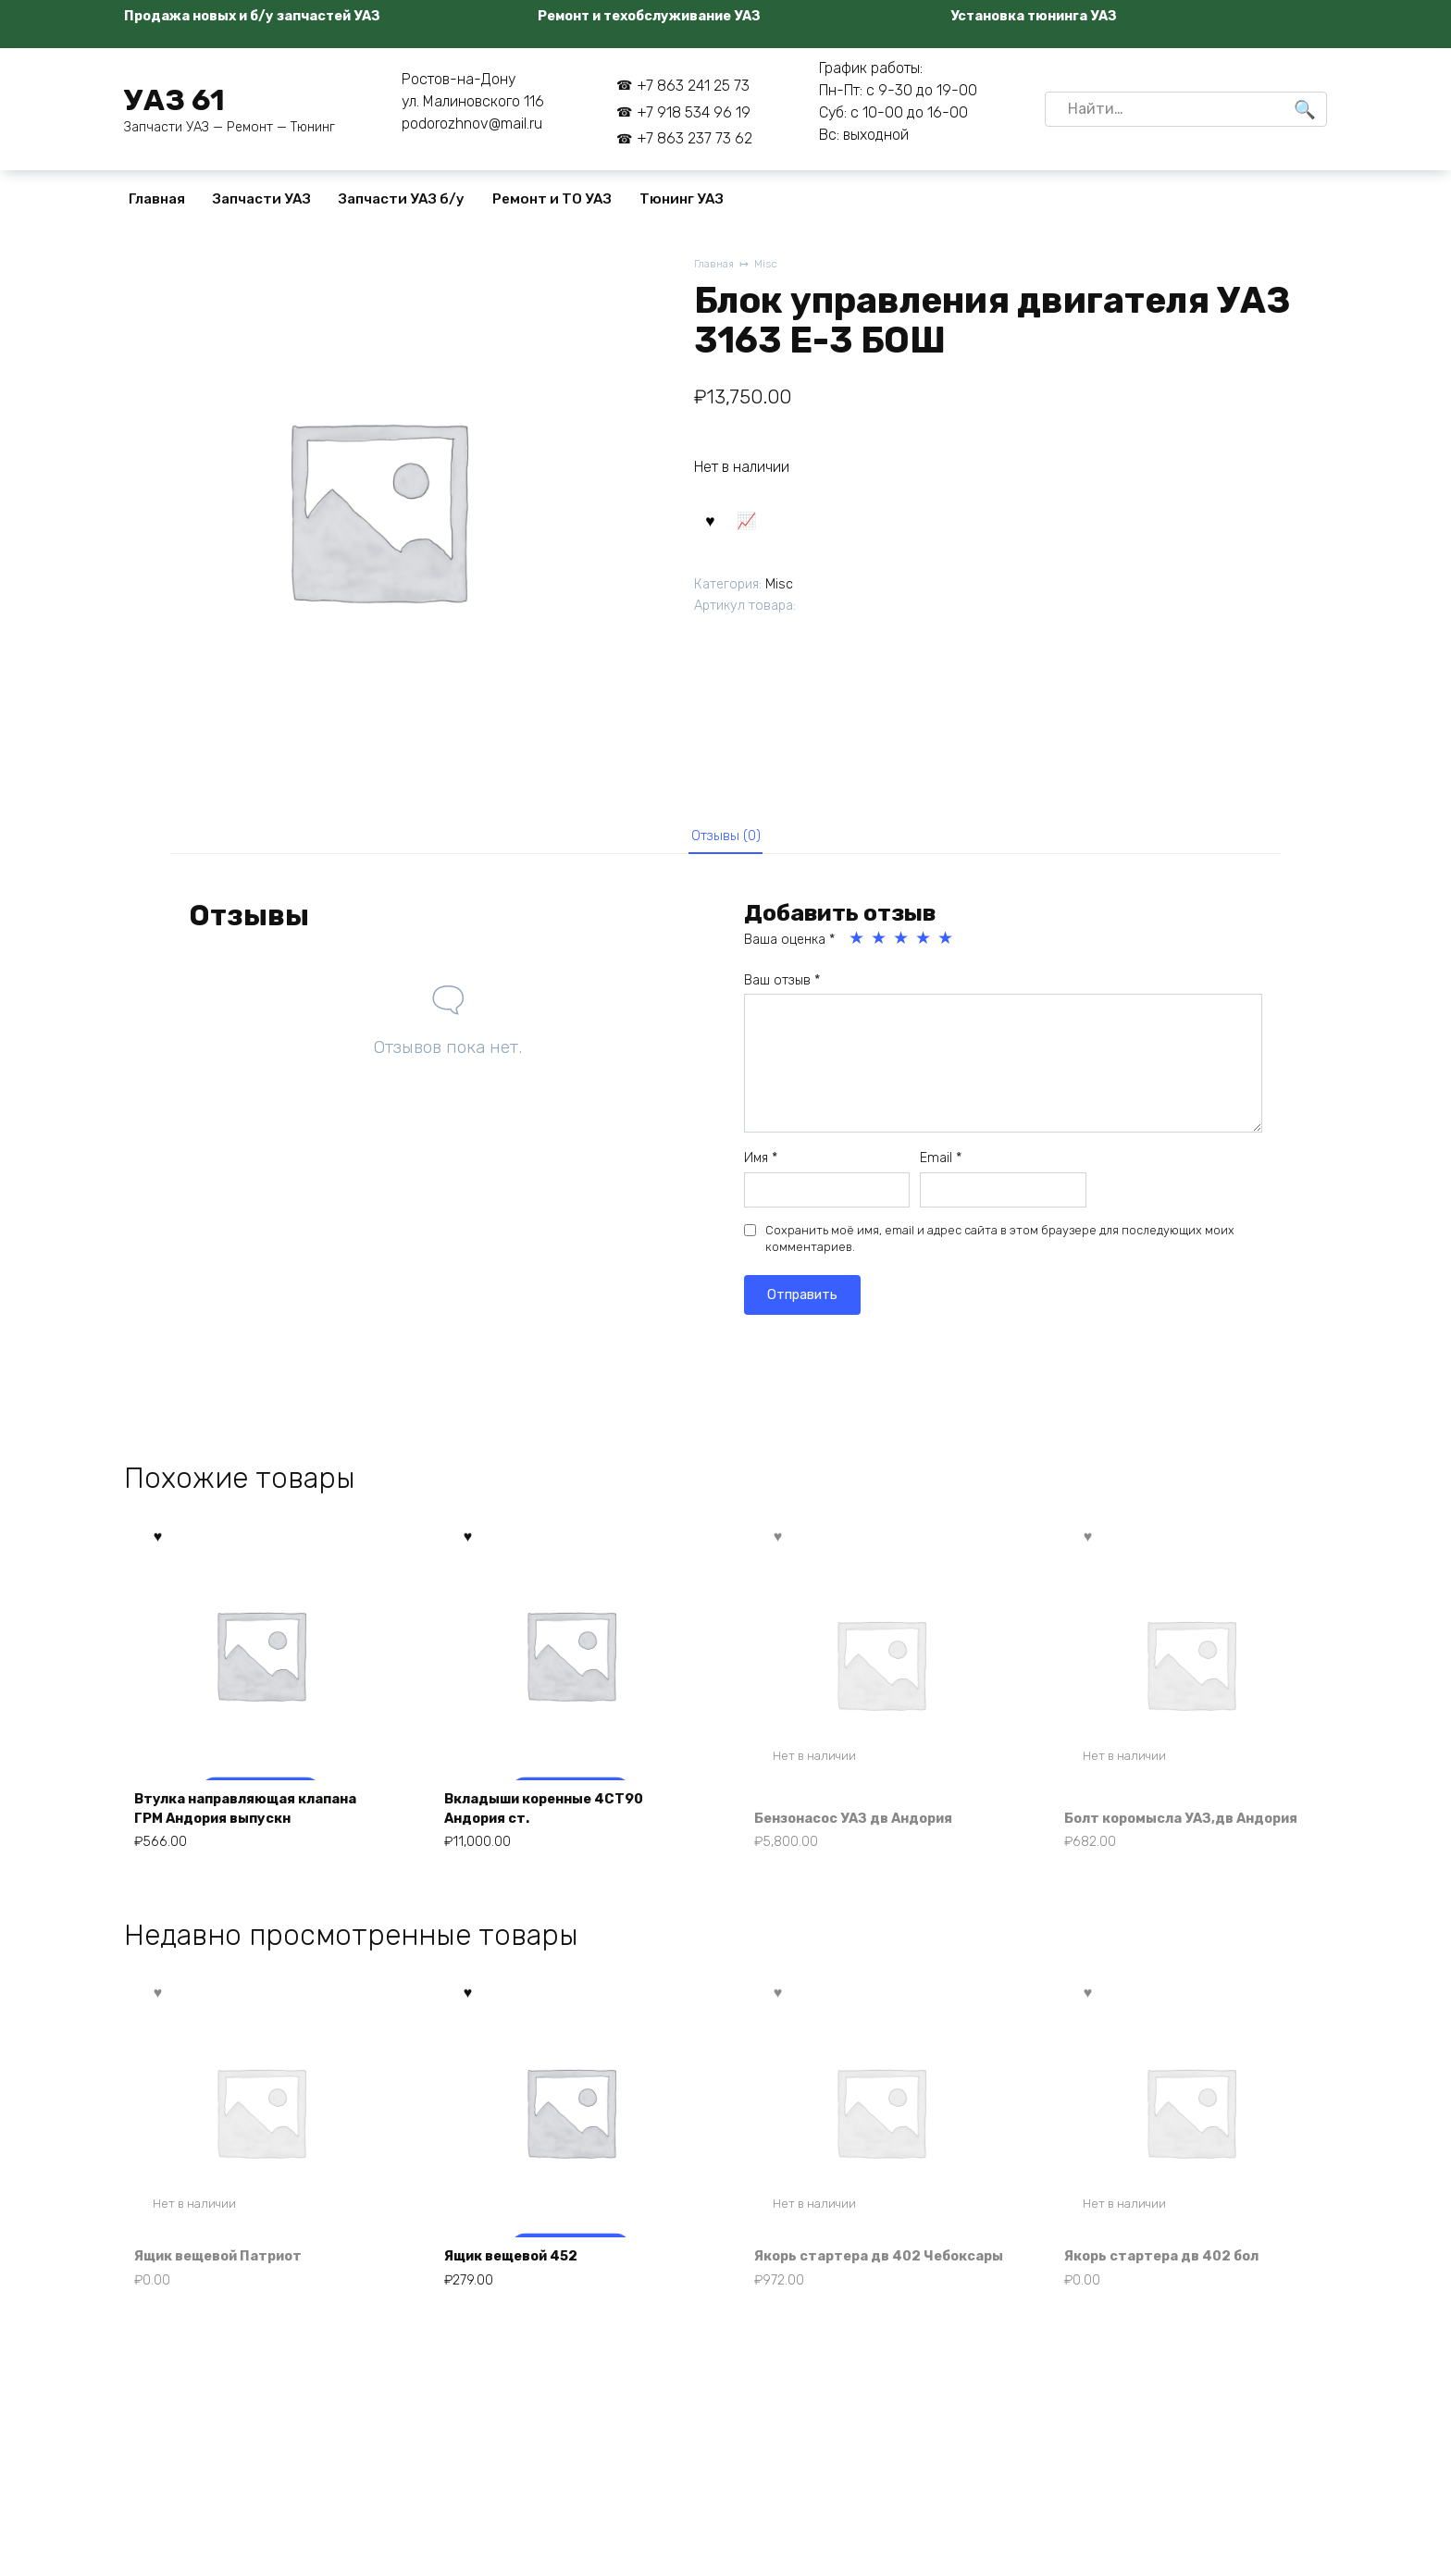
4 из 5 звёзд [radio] (924, 944)
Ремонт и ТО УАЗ (552, 199)
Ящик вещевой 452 (522, 2290)
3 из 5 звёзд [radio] (902, 944)
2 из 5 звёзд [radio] (880, 944)
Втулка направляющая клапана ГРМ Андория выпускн (259, 1816)
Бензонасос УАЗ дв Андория (867, 1826)
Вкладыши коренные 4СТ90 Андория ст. (557, 1816)
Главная (157, 199)
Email (940, 1164)
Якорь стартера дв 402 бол (1173, 2290)
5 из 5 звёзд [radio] (946, 944)
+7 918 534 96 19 (693, 112)
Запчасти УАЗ (262, 199)
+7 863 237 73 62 (694, 138)
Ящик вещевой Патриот (230, 2290)
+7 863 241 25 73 (693, 85)
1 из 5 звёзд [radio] (858, 944)
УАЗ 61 (174, 100)
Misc (771, 265)
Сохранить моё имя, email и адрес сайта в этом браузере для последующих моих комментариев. (999, 1245)
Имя (760, 1164)
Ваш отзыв (782, 987)
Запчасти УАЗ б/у (402, 199)
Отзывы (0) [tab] (726, 838)
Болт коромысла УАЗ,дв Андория (1160, 1816)
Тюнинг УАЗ (681, 199)
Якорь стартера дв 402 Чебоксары (847, 2280)
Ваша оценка (789, 946)
